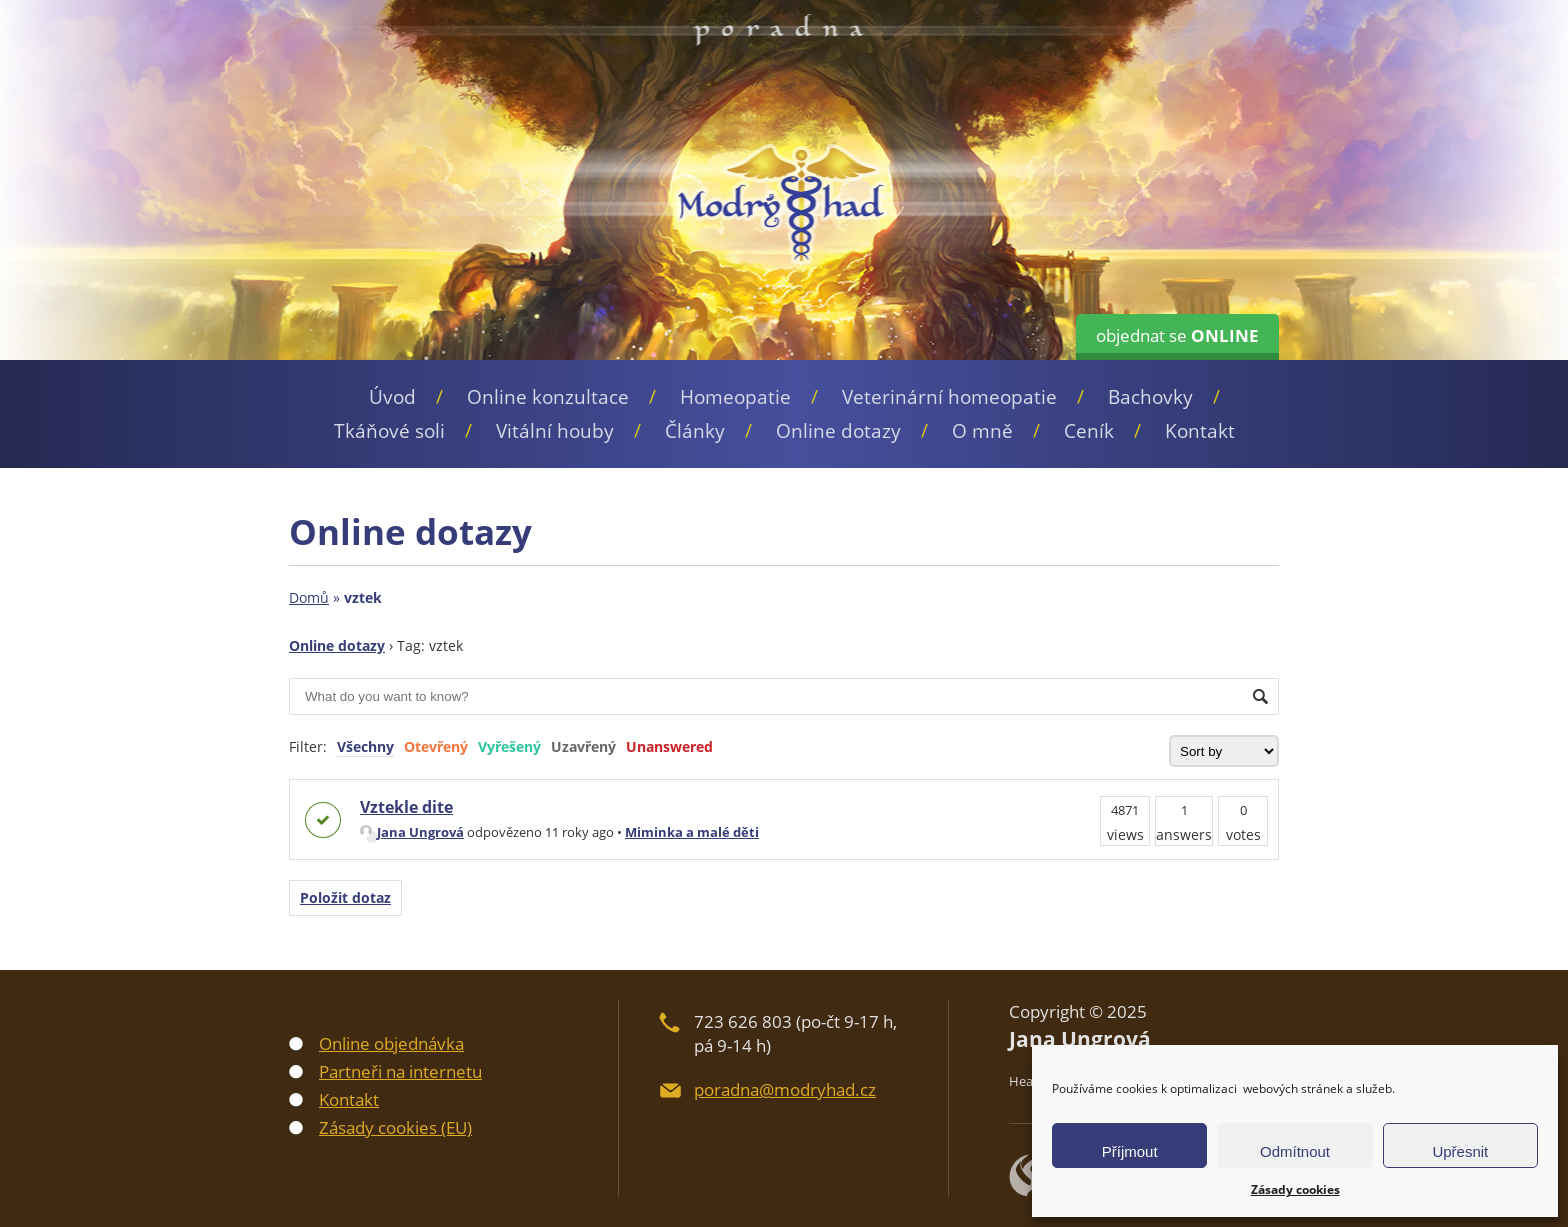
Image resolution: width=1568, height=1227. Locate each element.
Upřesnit (1460, 1151)
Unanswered (669, 746)
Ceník (1089, 431)
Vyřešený (509, 746)
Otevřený (436, 746)
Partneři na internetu (400, 1071)
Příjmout (1130, 1151)
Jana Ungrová (412, 832)
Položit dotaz (345, 897)
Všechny (365, 746)
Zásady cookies (1295, 1189)
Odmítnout (1295, 1151)
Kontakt (1200, 431)
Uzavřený (583, 746)
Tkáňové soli (389, 431)
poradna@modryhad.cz (785, 1089)
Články (695, 431)
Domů (309, 597)
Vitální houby (555, 431)
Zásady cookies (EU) (395, 1127)
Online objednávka (391, 1043)
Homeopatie (735, 397)
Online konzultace (548, 397)
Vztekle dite (406, 807)
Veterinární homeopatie (949, 397)
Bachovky (1150, 397)
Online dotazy (838, 431)
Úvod (392, 397)
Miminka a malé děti (692, 832)
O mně (982, 431)
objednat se (1177, 335)
